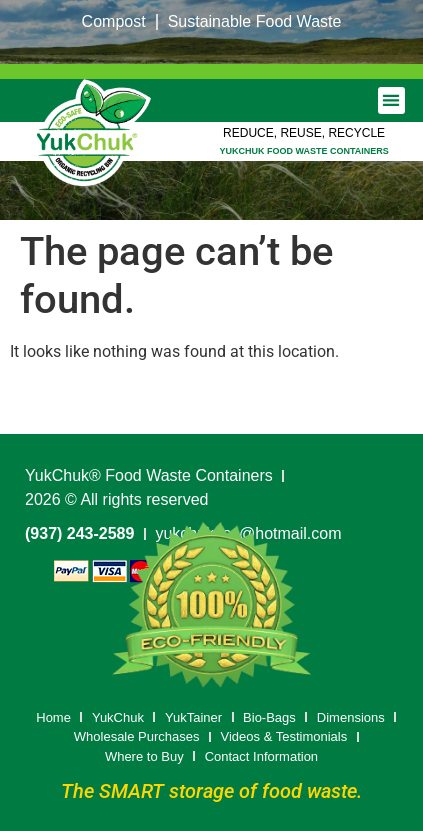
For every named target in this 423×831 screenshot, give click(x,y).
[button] (391, 100)
